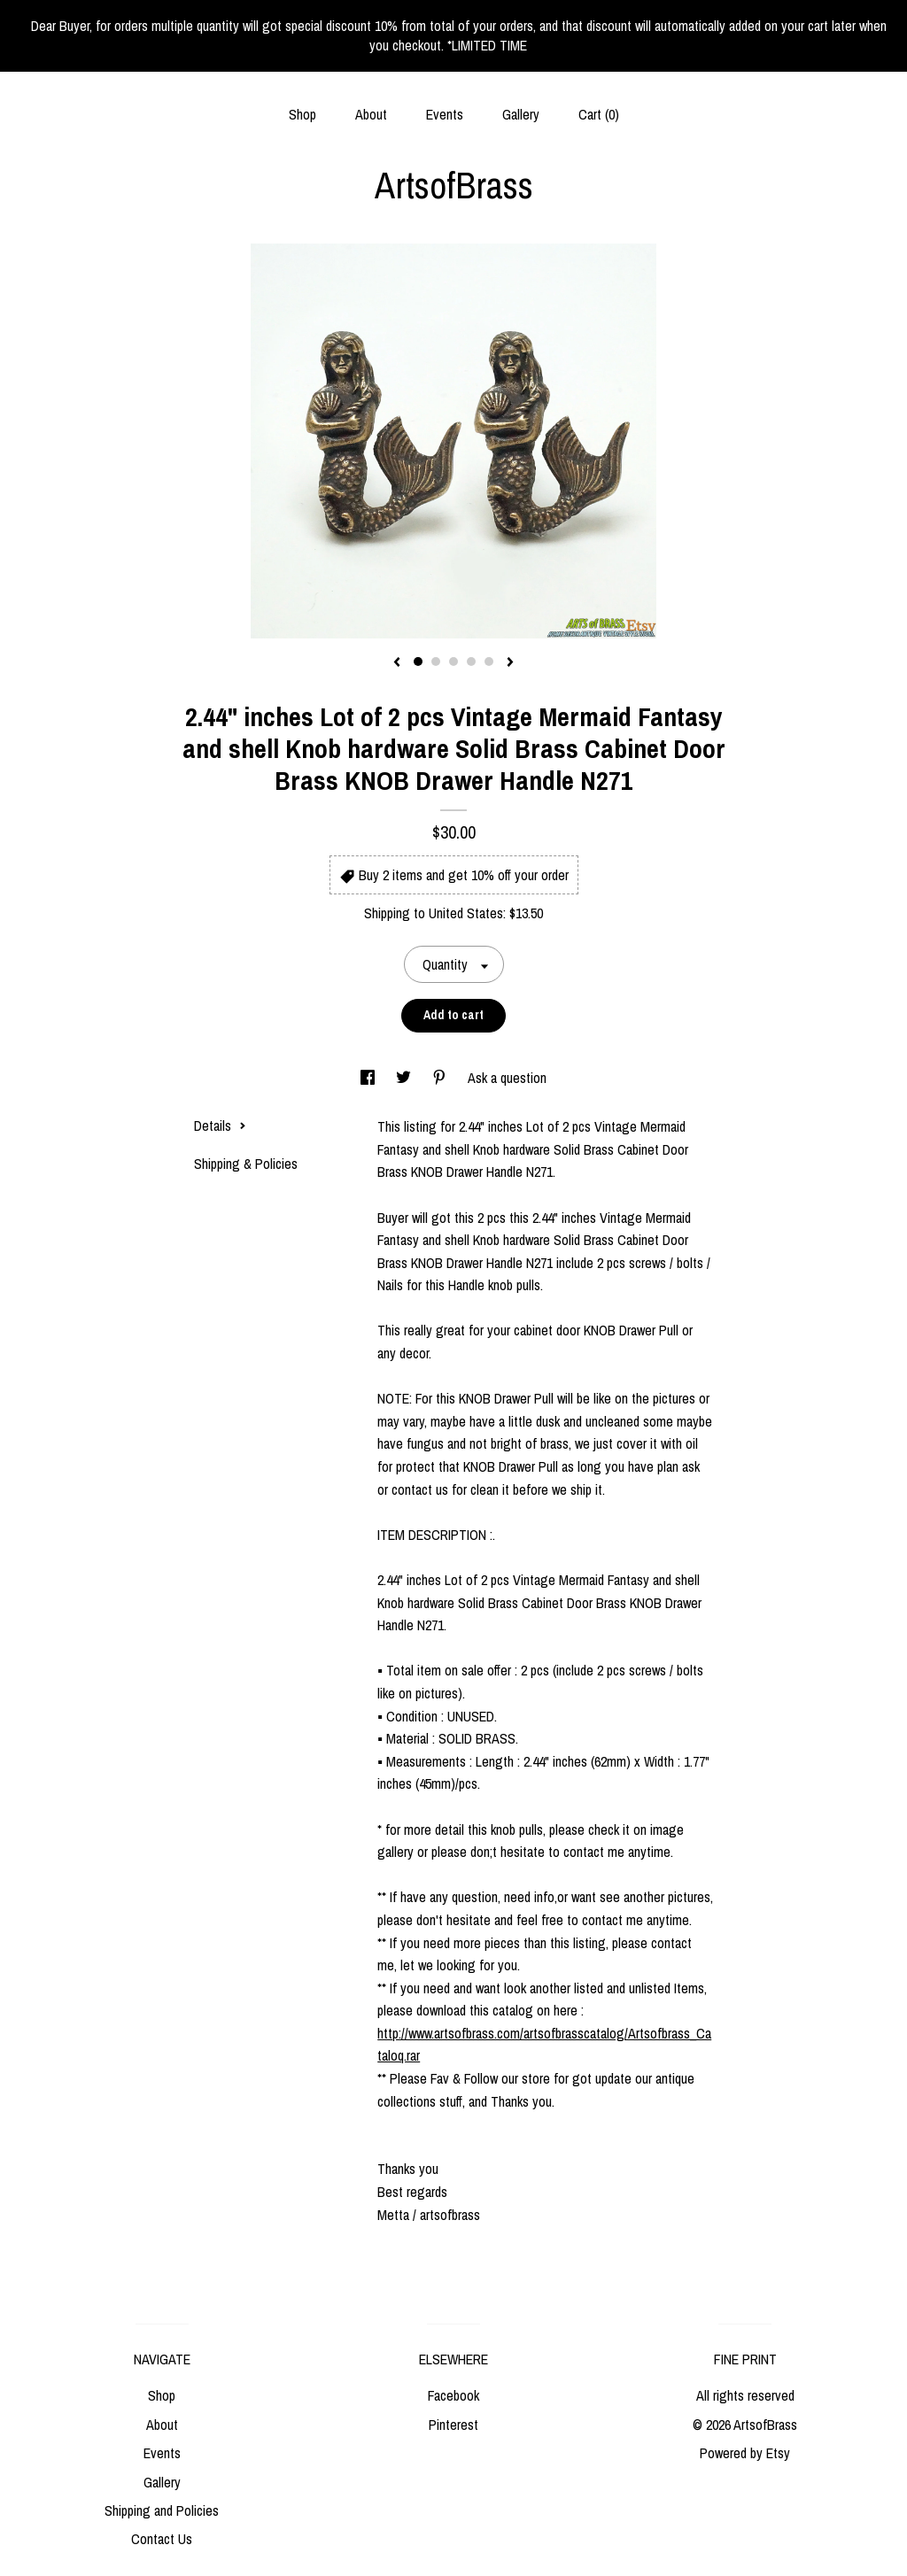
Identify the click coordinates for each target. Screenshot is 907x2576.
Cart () (598, 114)
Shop (302, 114)
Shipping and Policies (162, 2510)
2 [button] (435, 661)
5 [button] (489, 661)
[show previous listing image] (396, 663)
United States (466, 913)
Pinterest (453, 2424)
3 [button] (453, 661)
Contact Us (161, 2539)
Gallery (520, 114)
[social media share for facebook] (369, 1077)
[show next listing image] (510, 663)
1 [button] (418, 661)
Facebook (453, 2395)
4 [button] (471, 661)
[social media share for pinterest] (441, 1077)
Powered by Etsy (745, 2453)
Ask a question (507, 1077)
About (371, 114)
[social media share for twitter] (405, 1077)
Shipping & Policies (246, 1163)
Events (444, 114)
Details (220, 1125)
